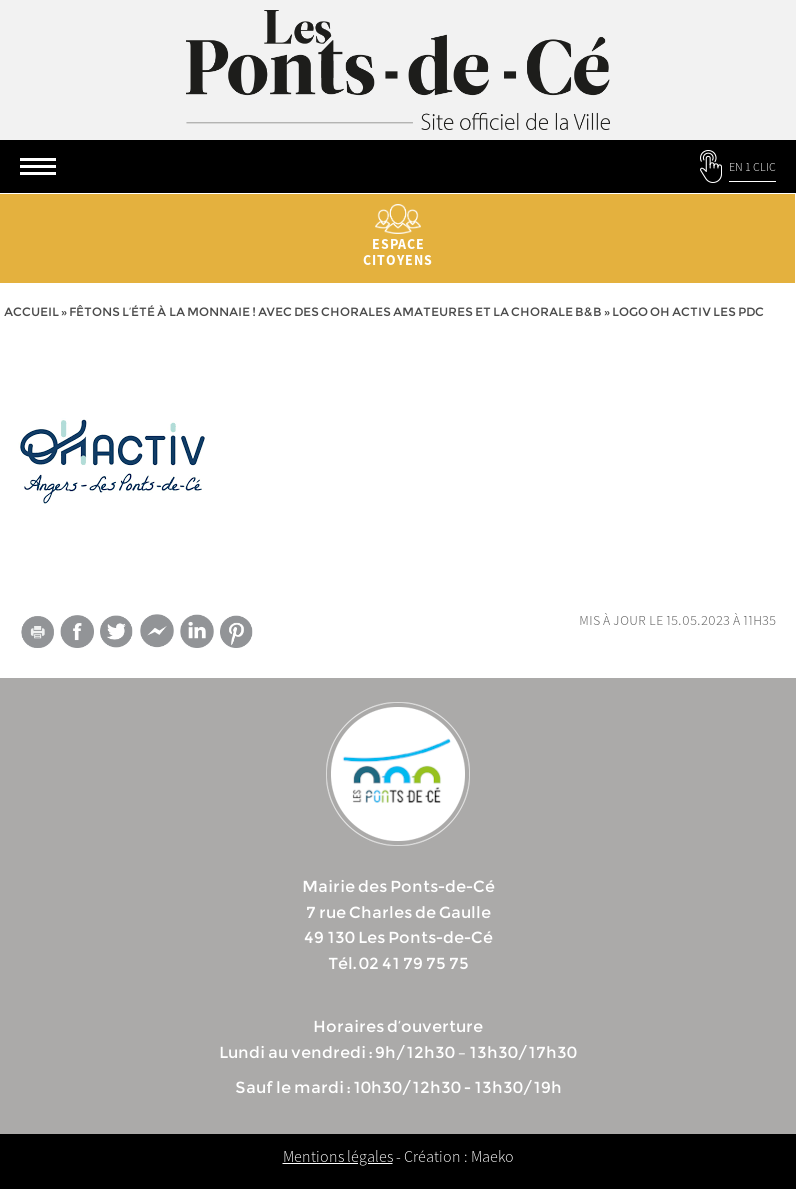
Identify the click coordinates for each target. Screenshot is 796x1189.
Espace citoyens (398, 236)
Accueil (31, 311)
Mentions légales (338, 1156)
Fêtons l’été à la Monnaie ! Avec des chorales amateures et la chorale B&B (335, 311)
